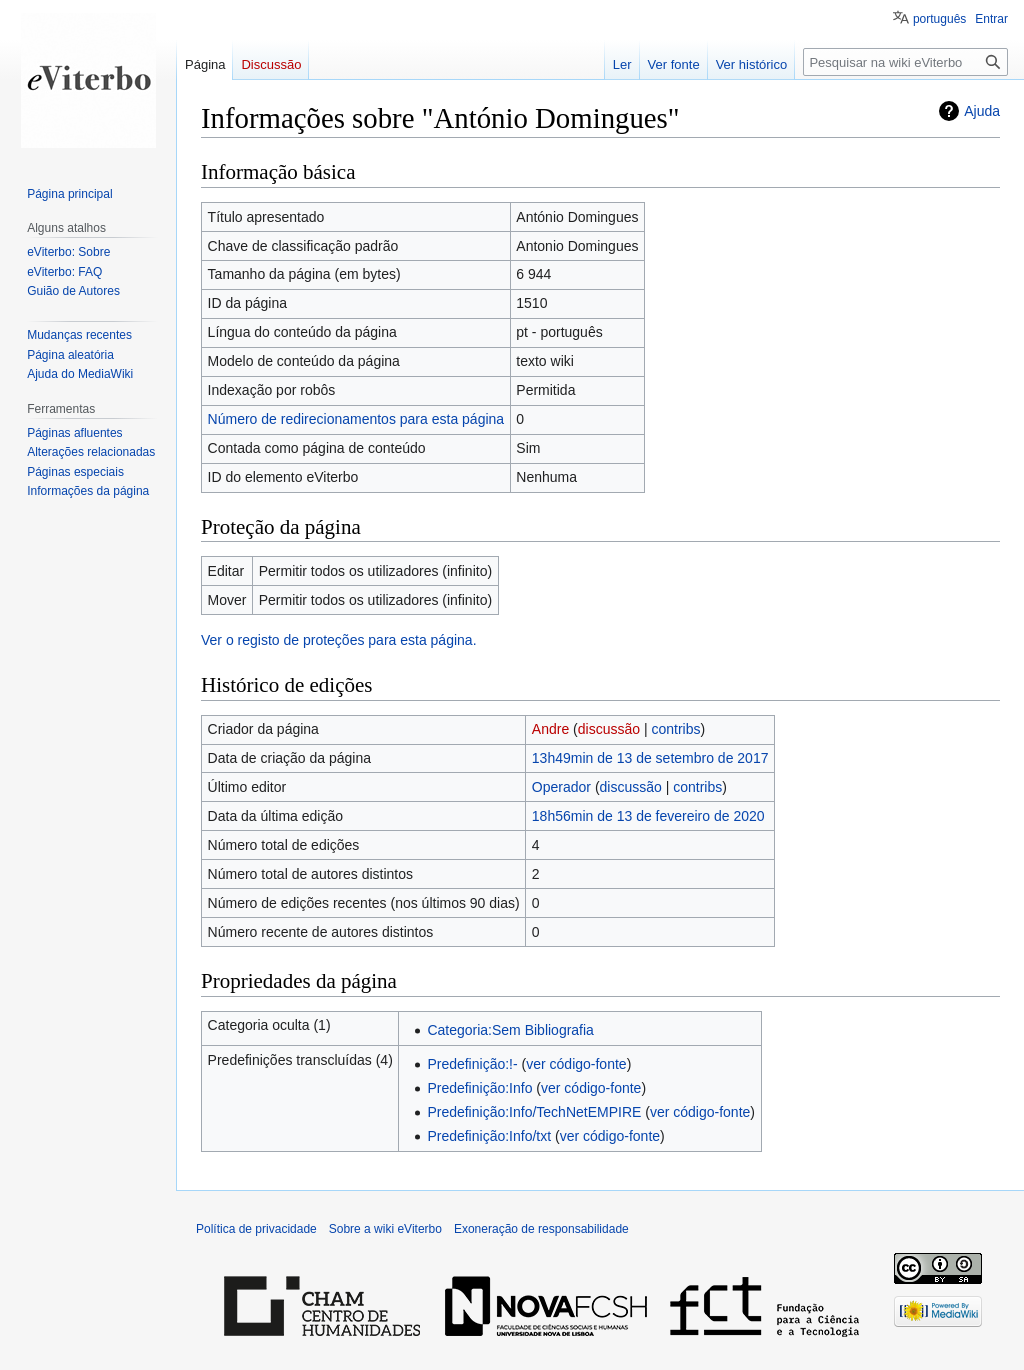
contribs (675, 729)
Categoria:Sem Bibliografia (510, 1030)
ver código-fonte (576, 1064)
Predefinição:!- (472, 1064)
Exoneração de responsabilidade (541, 1229)
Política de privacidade (256, 1229)
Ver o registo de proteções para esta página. (339, 640)
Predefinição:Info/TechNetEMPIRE (534, 1112)
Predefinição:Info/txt (489, 1136)
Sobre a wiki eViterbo (385, 1229)
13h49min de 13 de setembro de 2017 (650, 758)
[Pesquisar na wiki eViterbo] (905, 62)
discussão (609, 729)
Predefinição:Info (479, 1088)
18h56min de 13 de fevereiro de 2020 (648, 816)
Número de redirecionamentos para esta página (356, 419)
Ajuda (982, 111)
